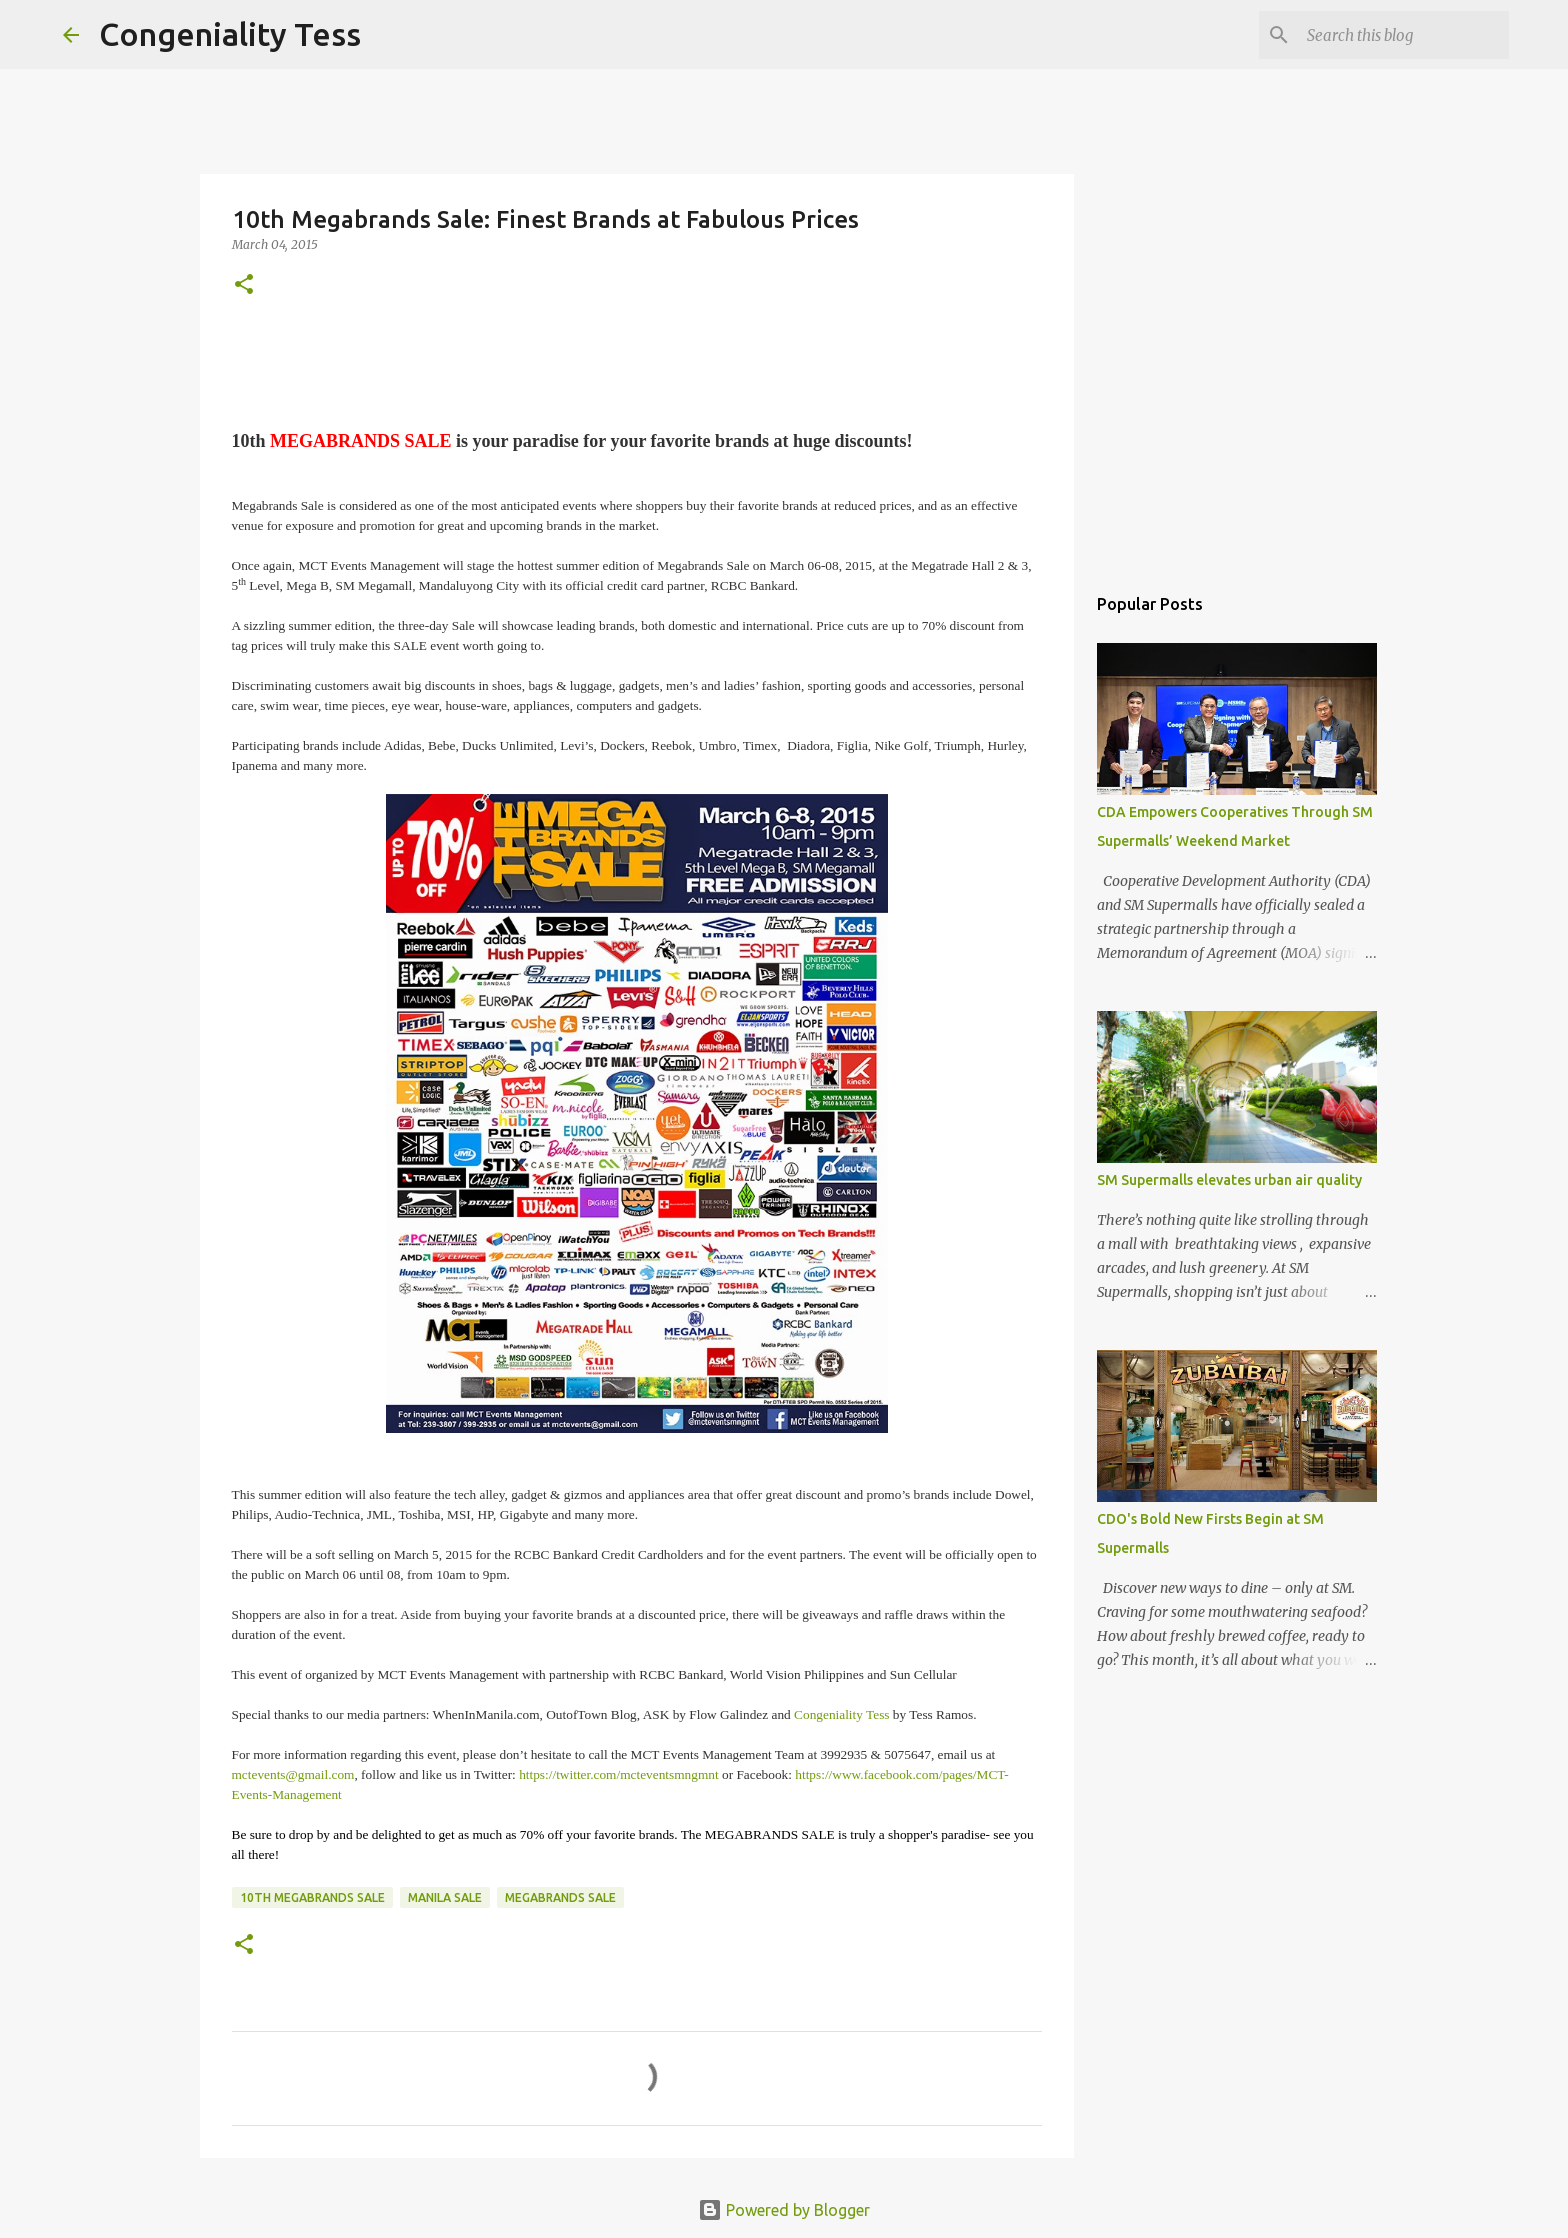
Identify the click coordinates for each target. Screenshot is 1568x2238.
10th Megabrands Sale (312, 1897)
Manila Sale (445, 1897)
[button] (244, 285)
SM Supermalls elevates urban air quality (1229, 1180)
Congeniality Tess (230, 34)
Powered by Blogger (784, 2210)
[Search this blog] (1404, 35)
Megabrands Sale (560, 1897)
